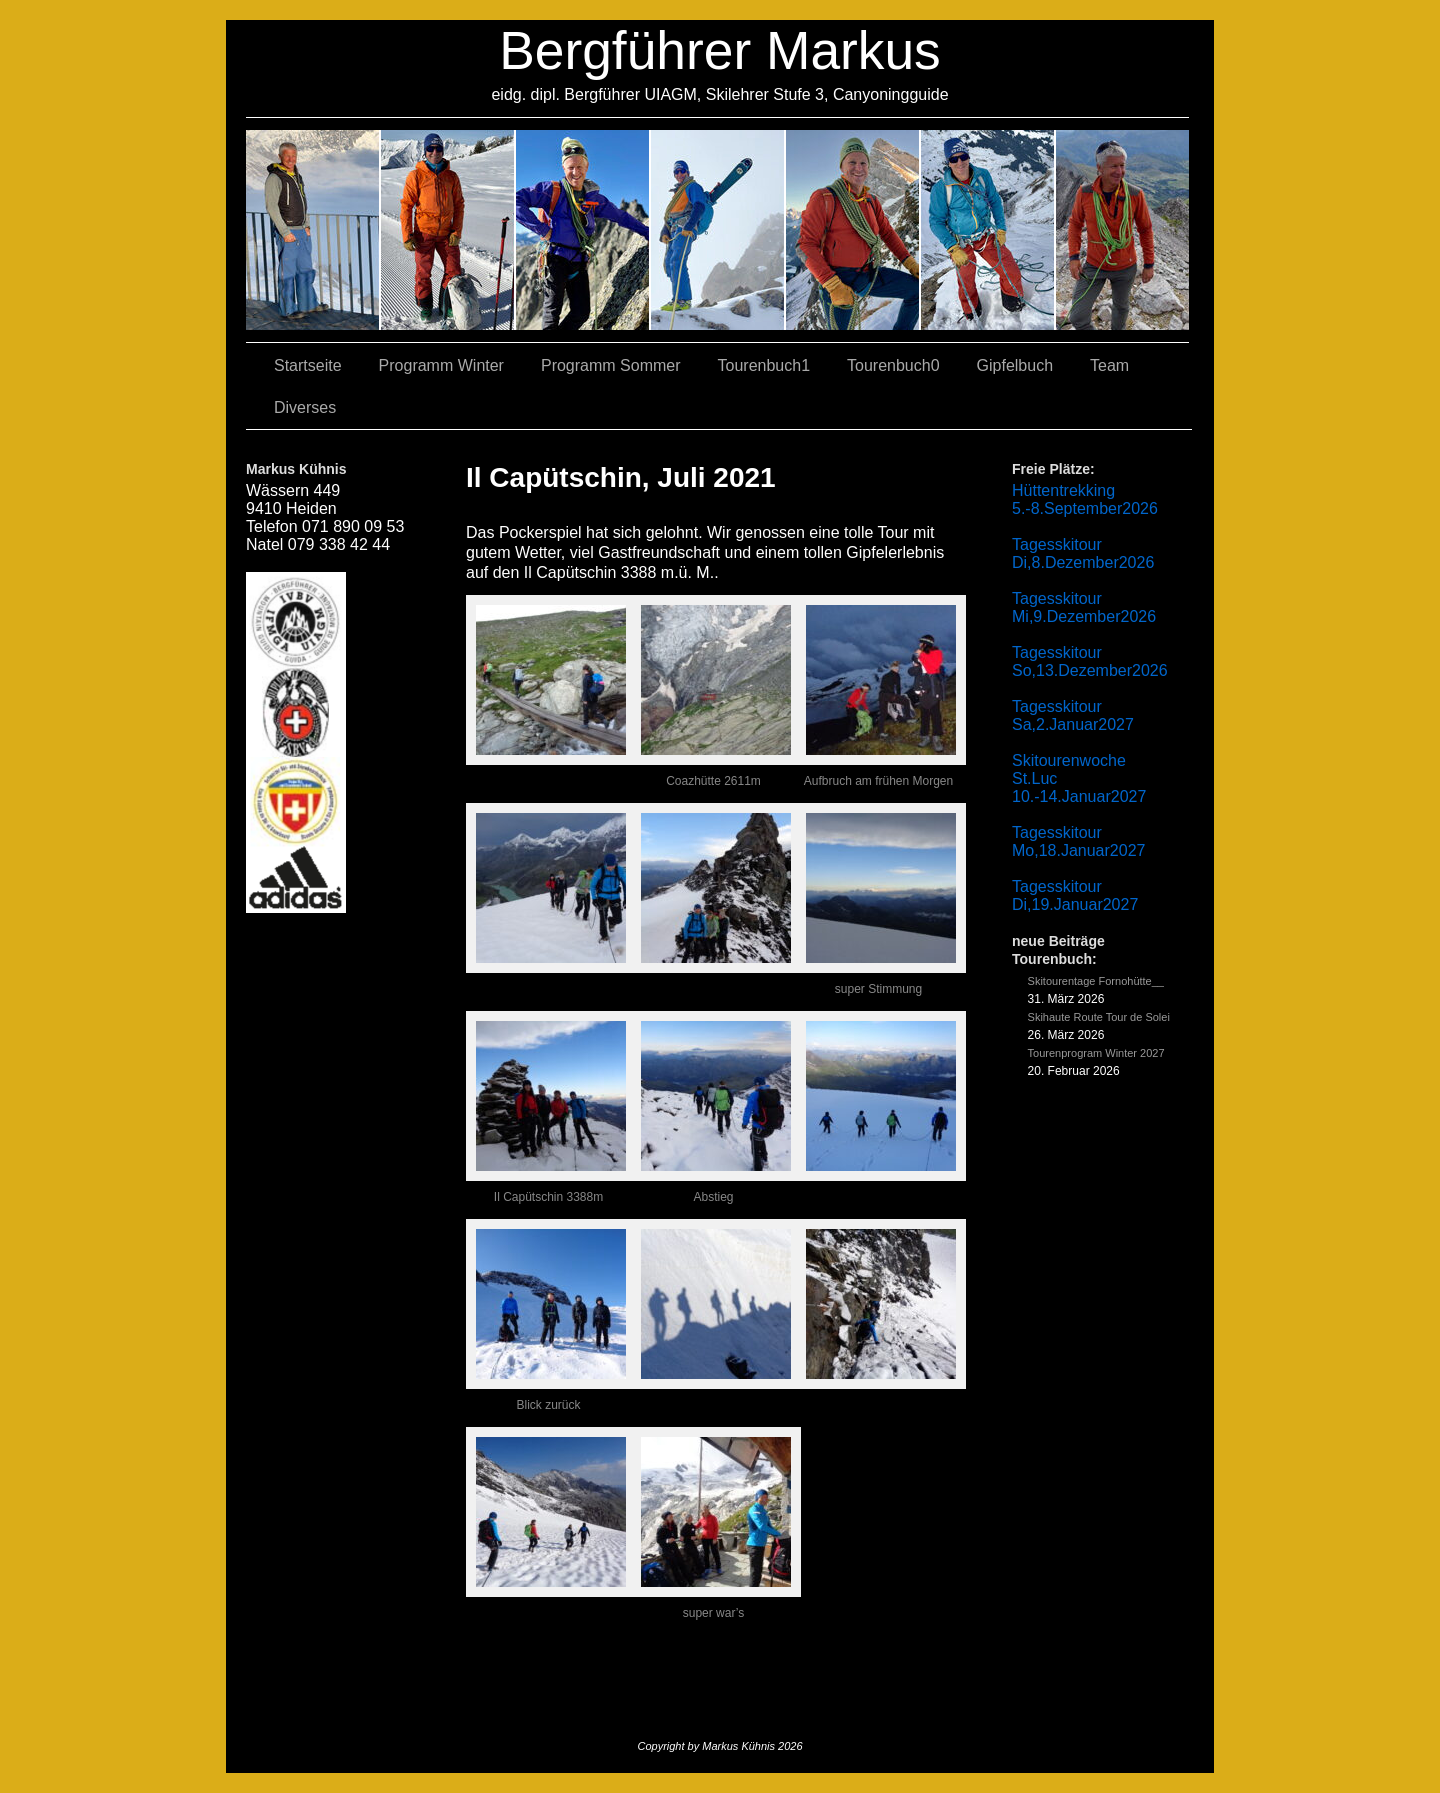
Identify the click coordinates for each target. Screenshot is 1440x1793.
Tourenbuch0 (893, 365)
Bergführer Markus (720, 50)
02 (313, 230)
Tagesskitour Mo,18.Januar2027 (1078, 841)
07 (583, 230)
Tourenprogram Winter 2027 (1096, 1053)
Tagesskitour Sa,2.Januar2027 (1073, 715)
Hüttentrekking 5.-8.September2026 (1085, 499)
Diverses (305, 407)
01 (853, 230)
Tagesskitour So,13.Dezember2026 (1090, 661)
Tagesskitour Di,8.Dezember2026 (1083, 553)
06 (1122, 230)
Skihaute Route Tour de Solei (1099, 1017)
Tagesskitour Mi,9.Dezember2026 (1084, 607)
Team (1109, 365)
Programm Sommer (611, 365)
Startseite (308, 365)
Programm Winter (441, 365)
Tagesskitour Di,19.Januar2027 (1075, 895)
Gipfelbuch (1015, 365)
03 (448, 230)
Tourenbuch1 (764, 365)
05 (988, 230)
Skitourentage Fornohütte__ (1096, 981)
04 (718, 230)
